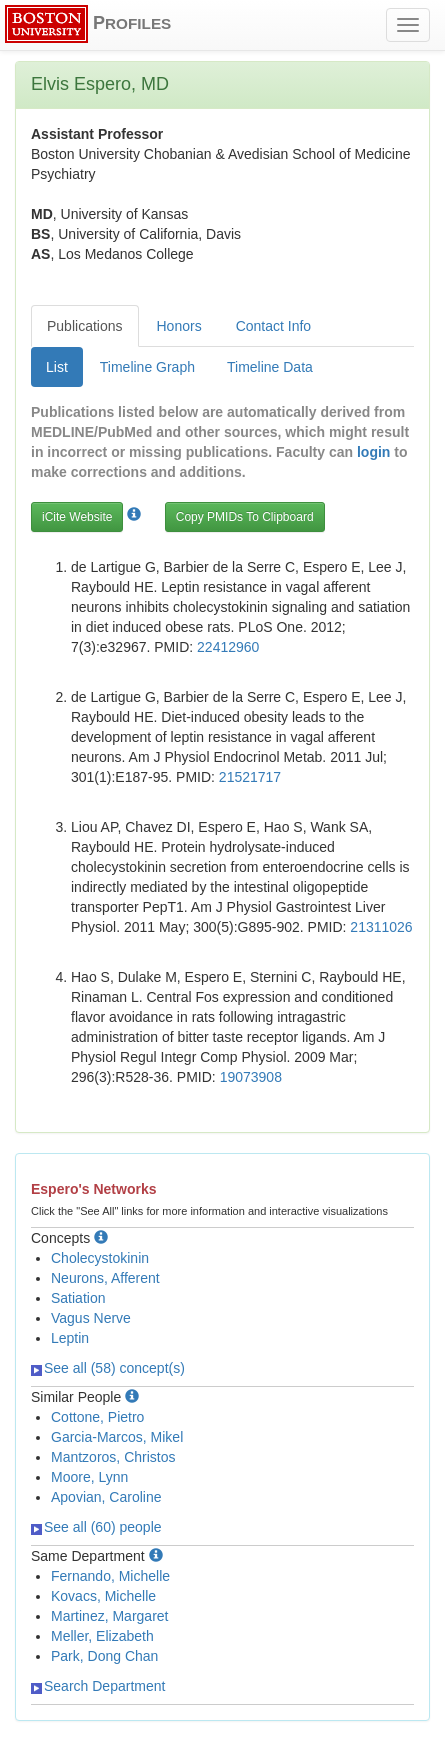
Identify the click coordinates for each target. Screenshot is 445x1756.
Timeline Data (270, 367)
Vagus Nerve (91, 1318)
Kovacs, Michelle (103, 1596)
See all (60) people (96, 1527)
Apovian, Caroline (106, 1497)
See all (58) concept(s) (108, 1368)
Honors (179, 326)
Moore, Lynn (89, 1477)
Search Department (98, 1686)
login (373, 452)
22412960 (228, 647)
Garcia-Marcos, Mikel (117, 1437)
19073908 (251, 1077)
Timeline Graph (147, 367)
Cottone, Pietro (97, 1417)
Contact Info (274, 326)
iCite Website (77, 517)
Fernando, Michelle (110, 1576)
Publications (85, 326)
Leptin (70, 1338)
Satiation (78, 1298)
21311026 (381, 927)
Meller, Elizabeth (102, 1636)
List (57, 367)
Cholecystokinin (100, 1258)
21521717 (250, 777)
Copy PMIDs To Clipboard (245, 517)
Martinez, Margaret (109, 1616)
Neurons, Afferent (105, 1278)
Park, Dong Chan (104, 1656)
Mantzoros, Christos (113, 1457)
